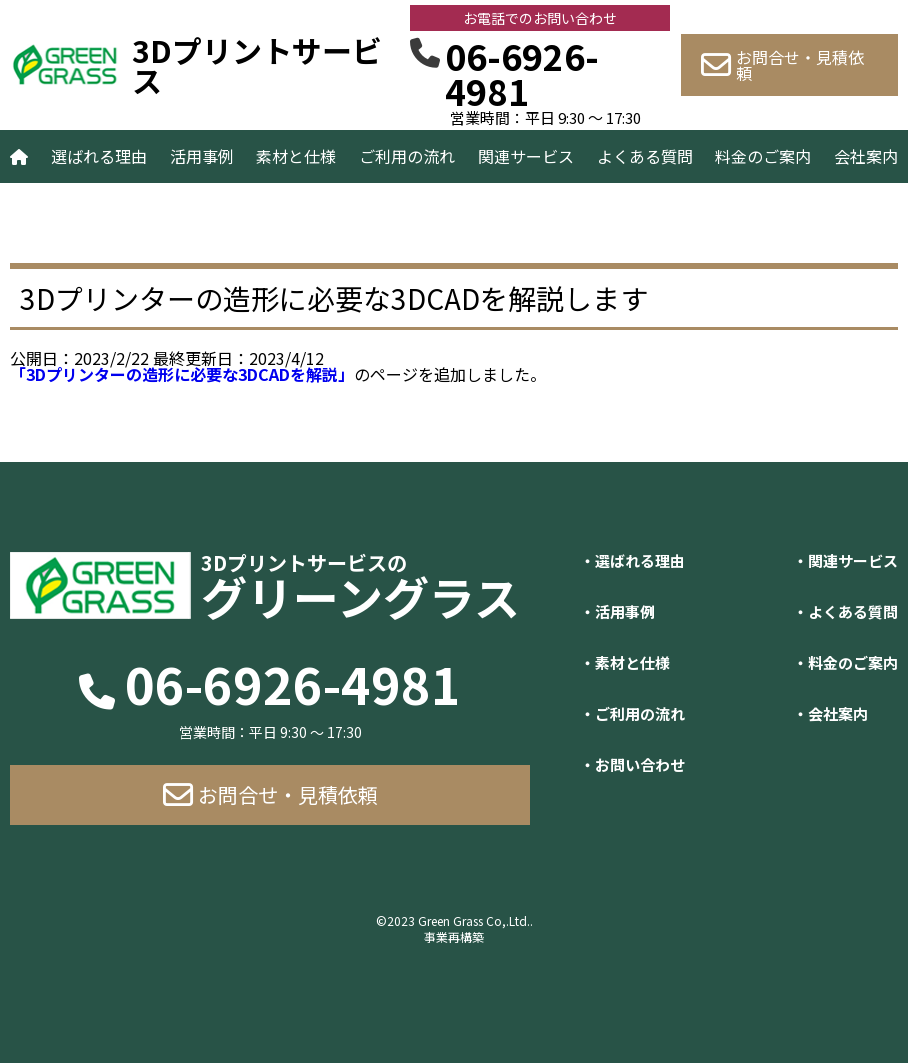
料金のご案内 (763, 156)
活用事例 (202, 156)
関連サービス (526, 156)
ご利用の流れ (407, 156)
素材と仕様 (296, 156)
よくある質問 (645, 156)
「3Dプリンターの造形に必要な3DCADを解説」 (182, 374)
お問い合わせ (640, 764)
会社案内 (866, 156)
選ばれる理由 (99, 156)
